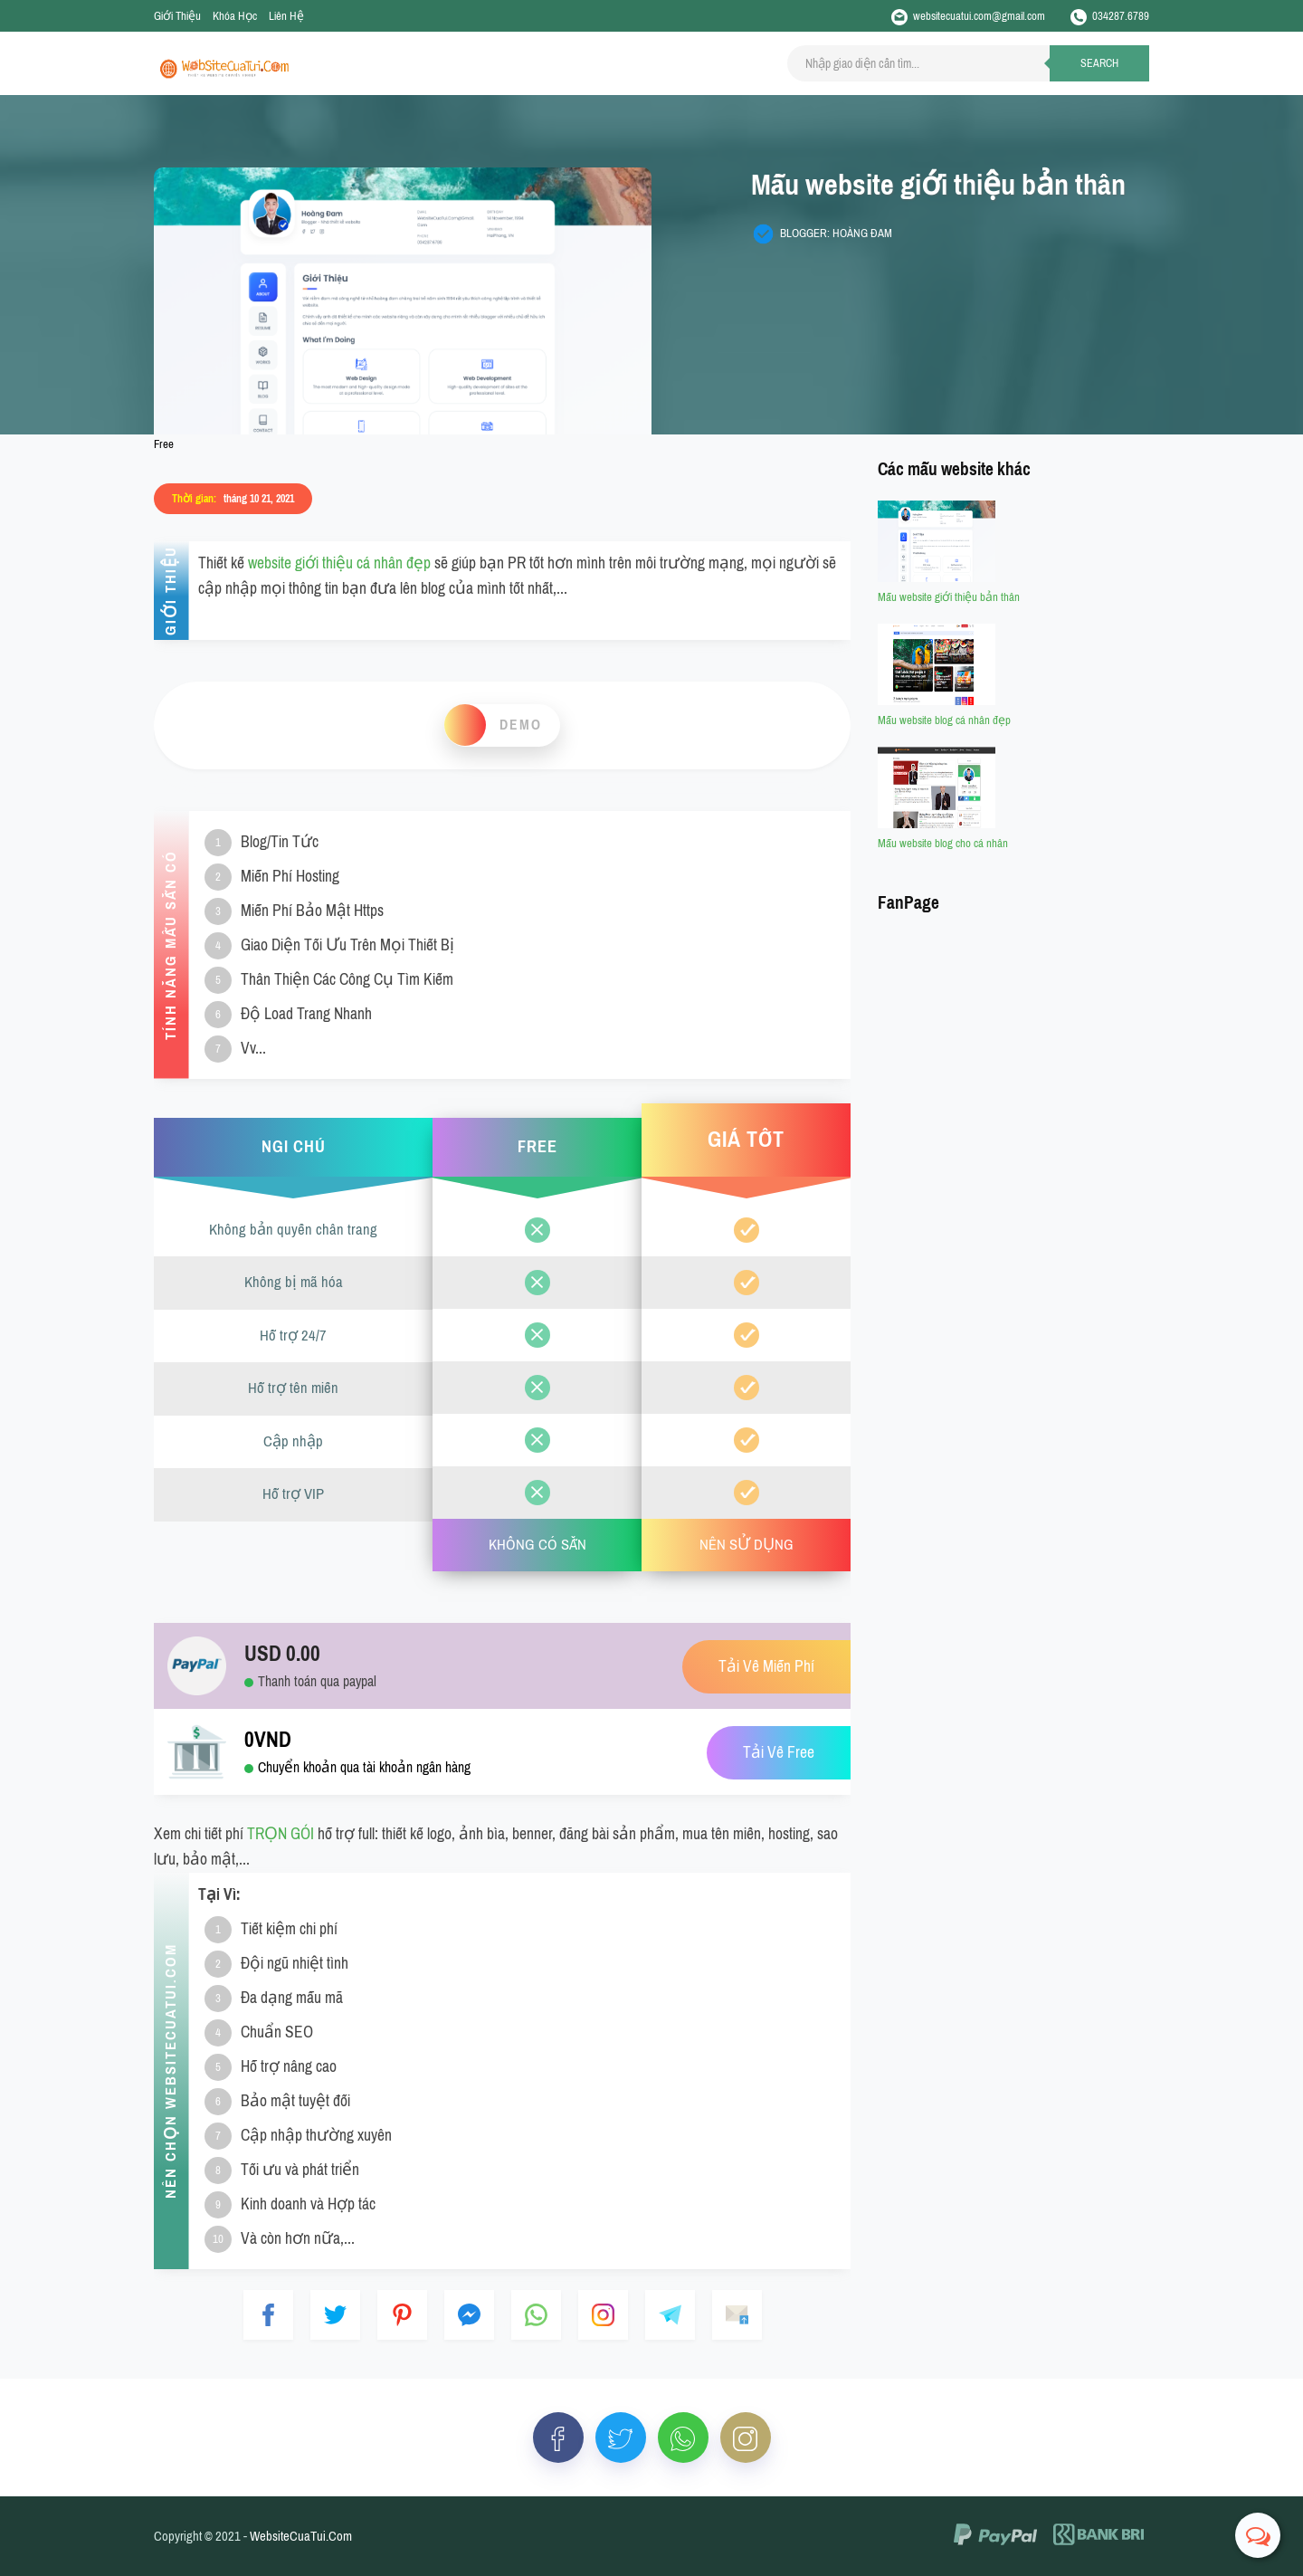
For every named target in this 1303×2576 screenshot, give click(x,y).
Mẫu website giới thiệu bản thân (949, 597)
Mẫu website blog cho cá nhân (943, 843)
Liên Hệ (286, 15)
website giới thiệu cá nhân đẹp (339, 563)
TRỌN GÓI (280, 1833)
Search (1099, 63)
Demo (520, 724)
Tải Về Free (778, 1753)
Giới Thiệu (177, 15)
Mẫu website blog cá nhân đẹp (944, 720)
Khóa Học (235, 15)
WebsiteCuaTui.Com (301, 2536)
